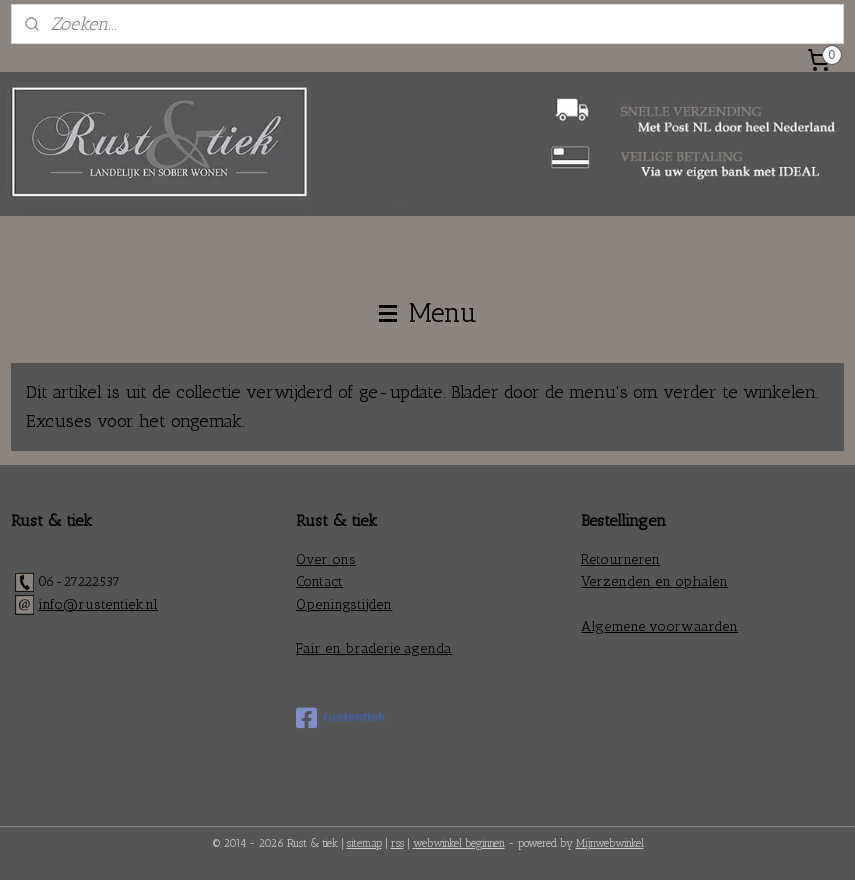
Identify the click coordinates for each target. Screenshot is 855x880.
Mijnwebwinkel (610, 843)
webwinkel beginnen (459, 843)
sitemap (364, 843)
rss (397, 843)
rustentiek (340, 718)
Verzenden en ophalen (654, 581)
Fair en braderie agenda (374, 648)
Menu (428, 313)
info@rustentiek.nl (98, 604)
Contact (319, 581)
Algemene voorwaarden (659, 626)
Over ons (326, 559)
